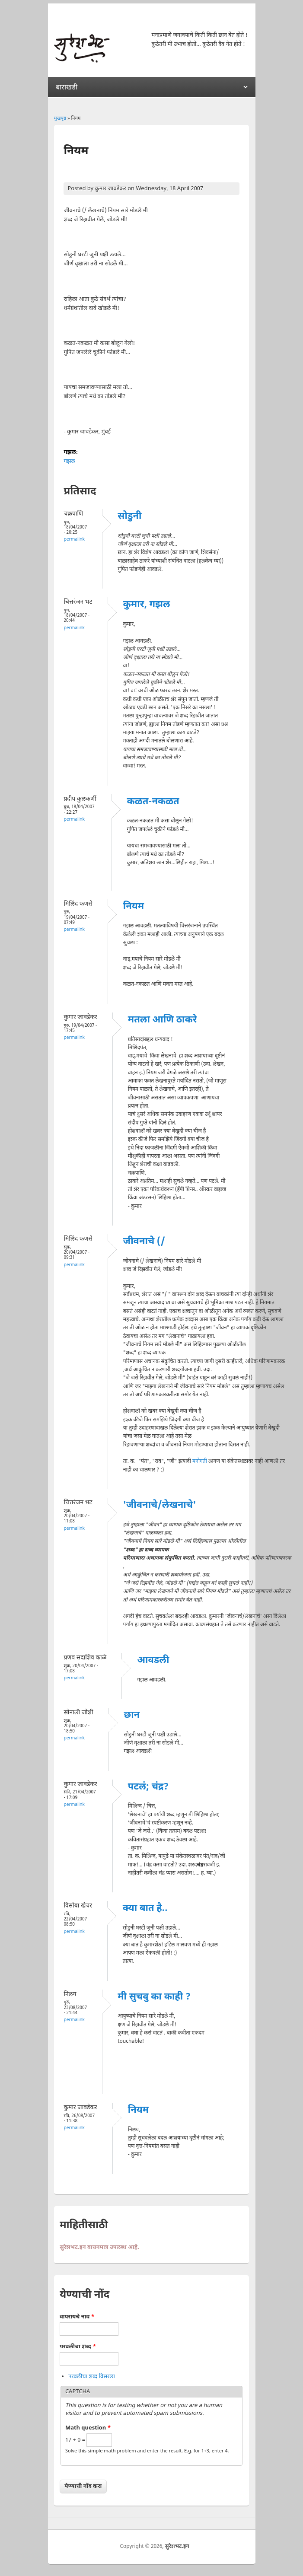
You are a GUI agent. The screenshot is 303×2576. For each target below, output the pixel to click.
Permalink (74, 539)
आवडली (153, 1660)
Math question (88, 2428)
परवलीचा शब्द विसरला (91, 2376)
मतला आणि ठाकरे (162, 1020)
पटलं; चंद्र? (148, 1787)
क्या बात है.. (145, 1908)
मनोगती (199, 1461)
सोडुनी (129, 516)
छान (132, 1715)
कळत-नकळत (153, 802)
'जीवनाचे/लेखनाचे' (159, 1505)
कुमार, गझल (146, 605)
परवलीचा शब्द (78, 2346)
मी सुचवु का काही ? (154, 1997)
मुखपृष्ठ (60, 118)
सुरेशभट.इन (177, 2546)
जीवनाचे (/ (144, 1241)
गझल (69, 461)
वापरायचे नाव (77, 2317)
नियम (133, 907)
